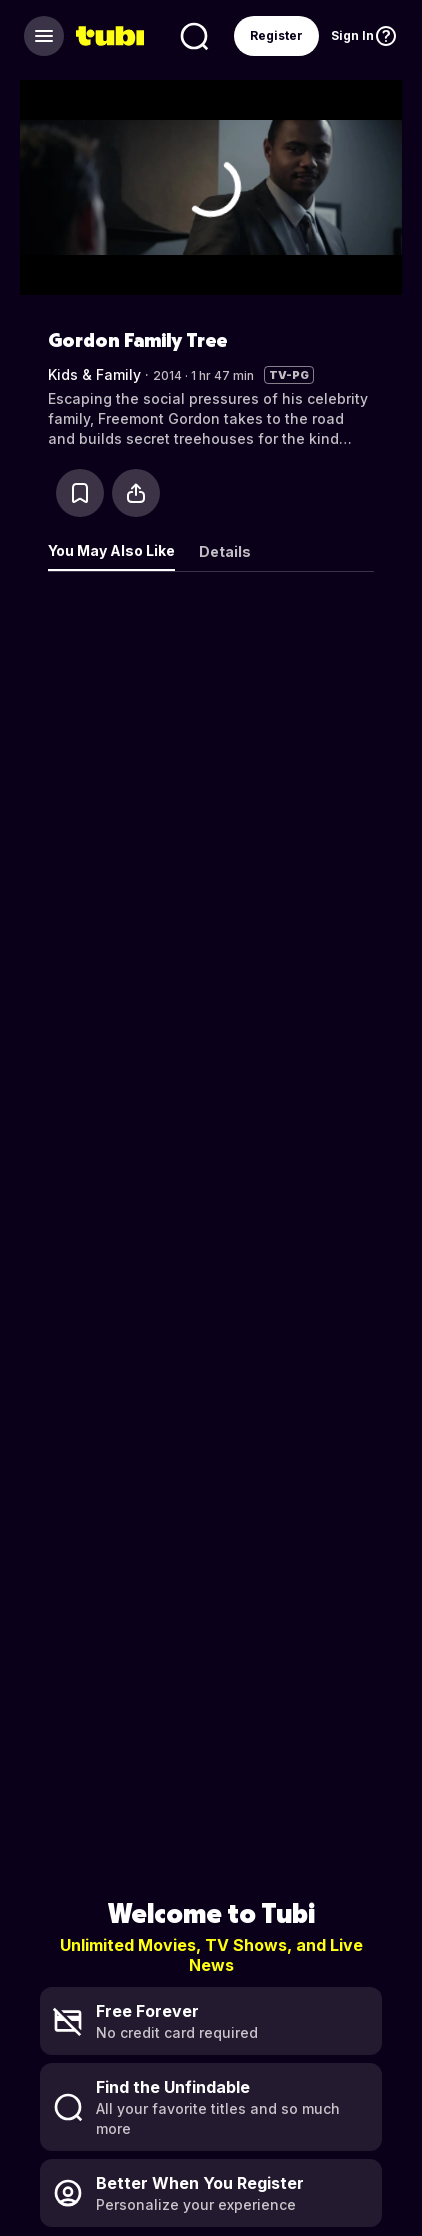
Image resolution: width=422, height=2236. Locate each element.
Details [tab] (225, 551)
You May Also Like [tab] (111, 550)
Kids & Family (94, 374)
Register (276, 35)
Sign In (352, 35)
